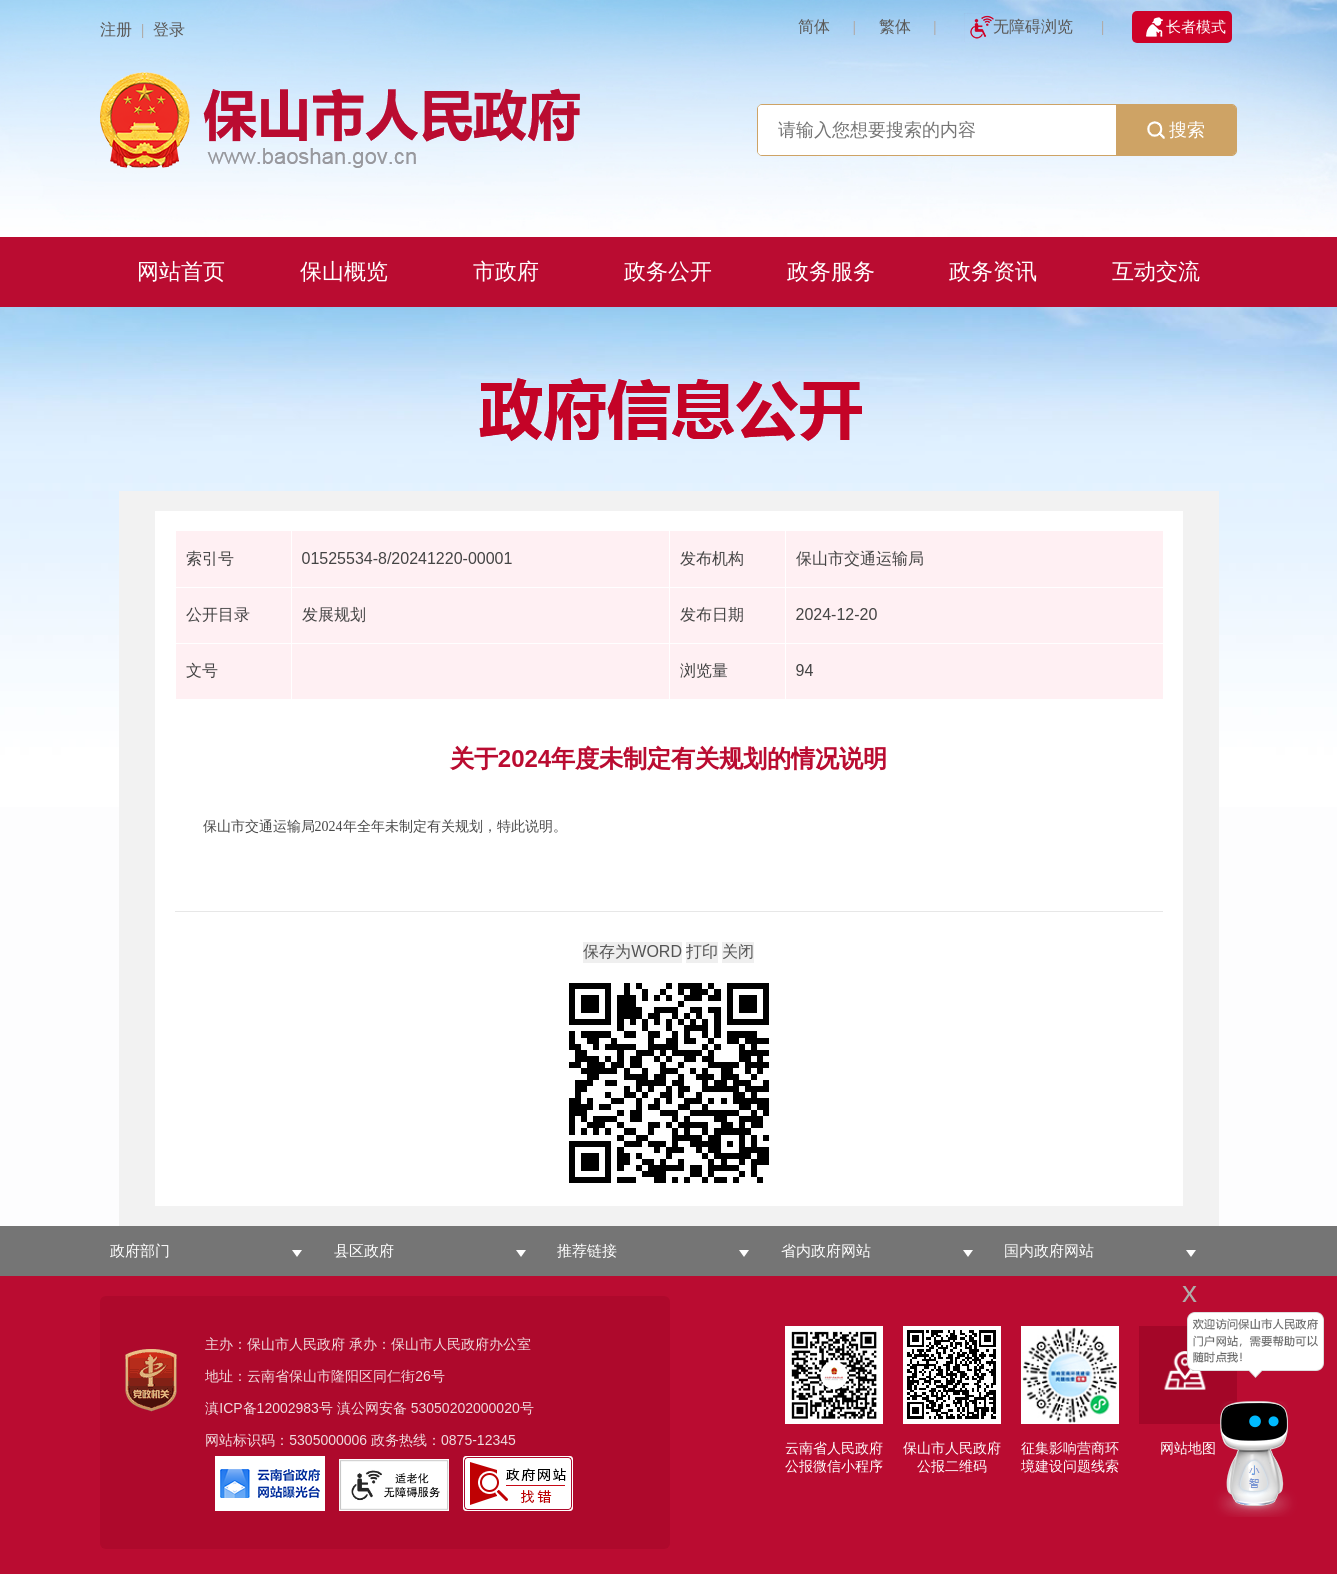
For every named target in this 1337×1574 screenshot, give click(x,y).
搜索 (1176, 130)
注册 (116, 29)
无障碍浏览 (1033, 26)
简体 (814, 26)
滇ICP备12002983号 (269, 1408)
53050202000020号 (472, 1408)
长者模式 (1196, 26)
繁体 (895, 26)
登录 (169, 29)
